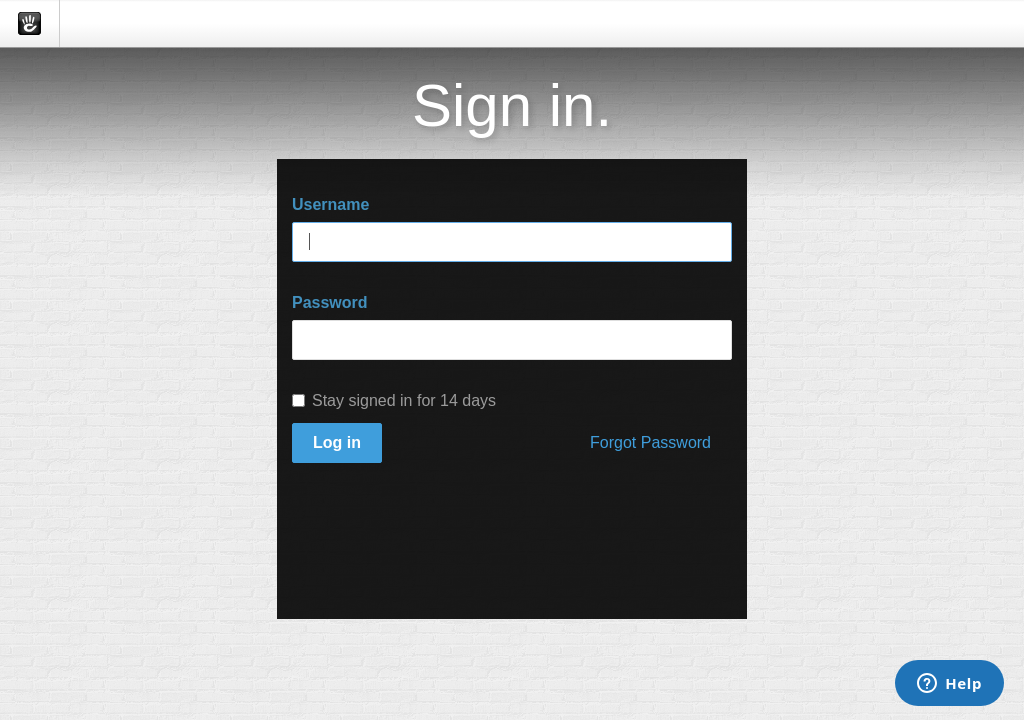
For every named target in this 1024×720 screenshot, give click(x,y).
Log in (337, 442)
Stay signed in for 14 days (394, 400)
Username (330, 204)
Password (330, 302)
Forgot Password (650, 442)
